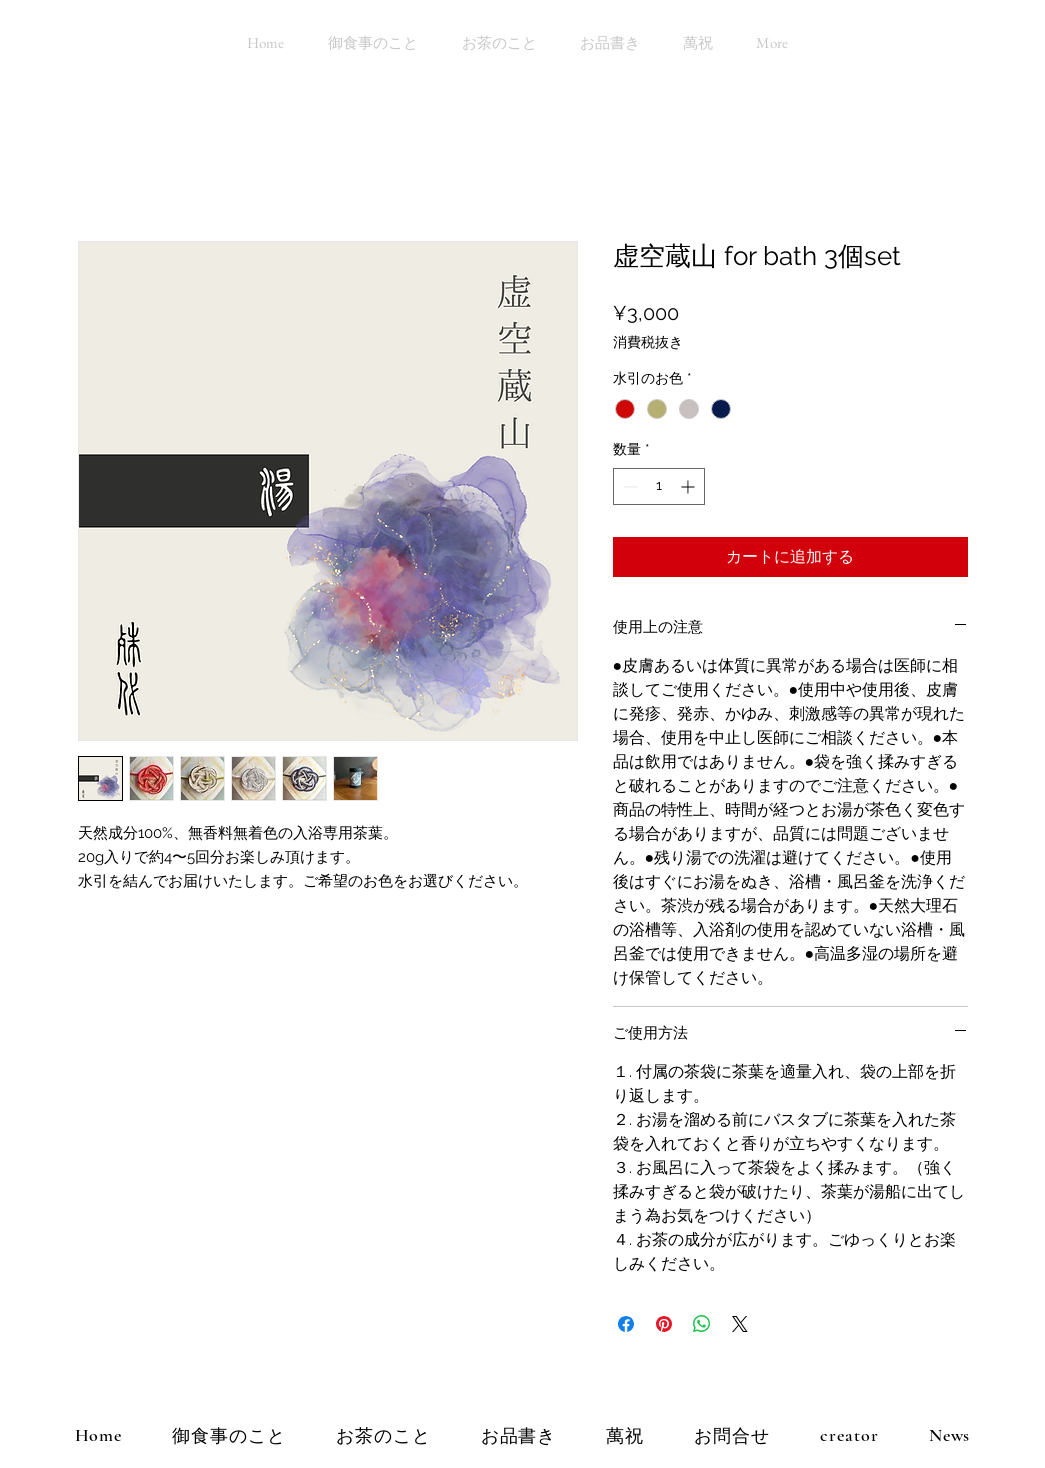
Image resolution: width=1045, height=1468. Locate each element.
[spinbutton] (659, 486)
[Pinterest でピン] (664, 1324)
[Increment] (689, 486)
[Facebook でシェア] (626, 1324)
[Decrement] (628, 486)
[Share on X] (740, 1324)
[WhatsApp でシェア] (702, 1324)
